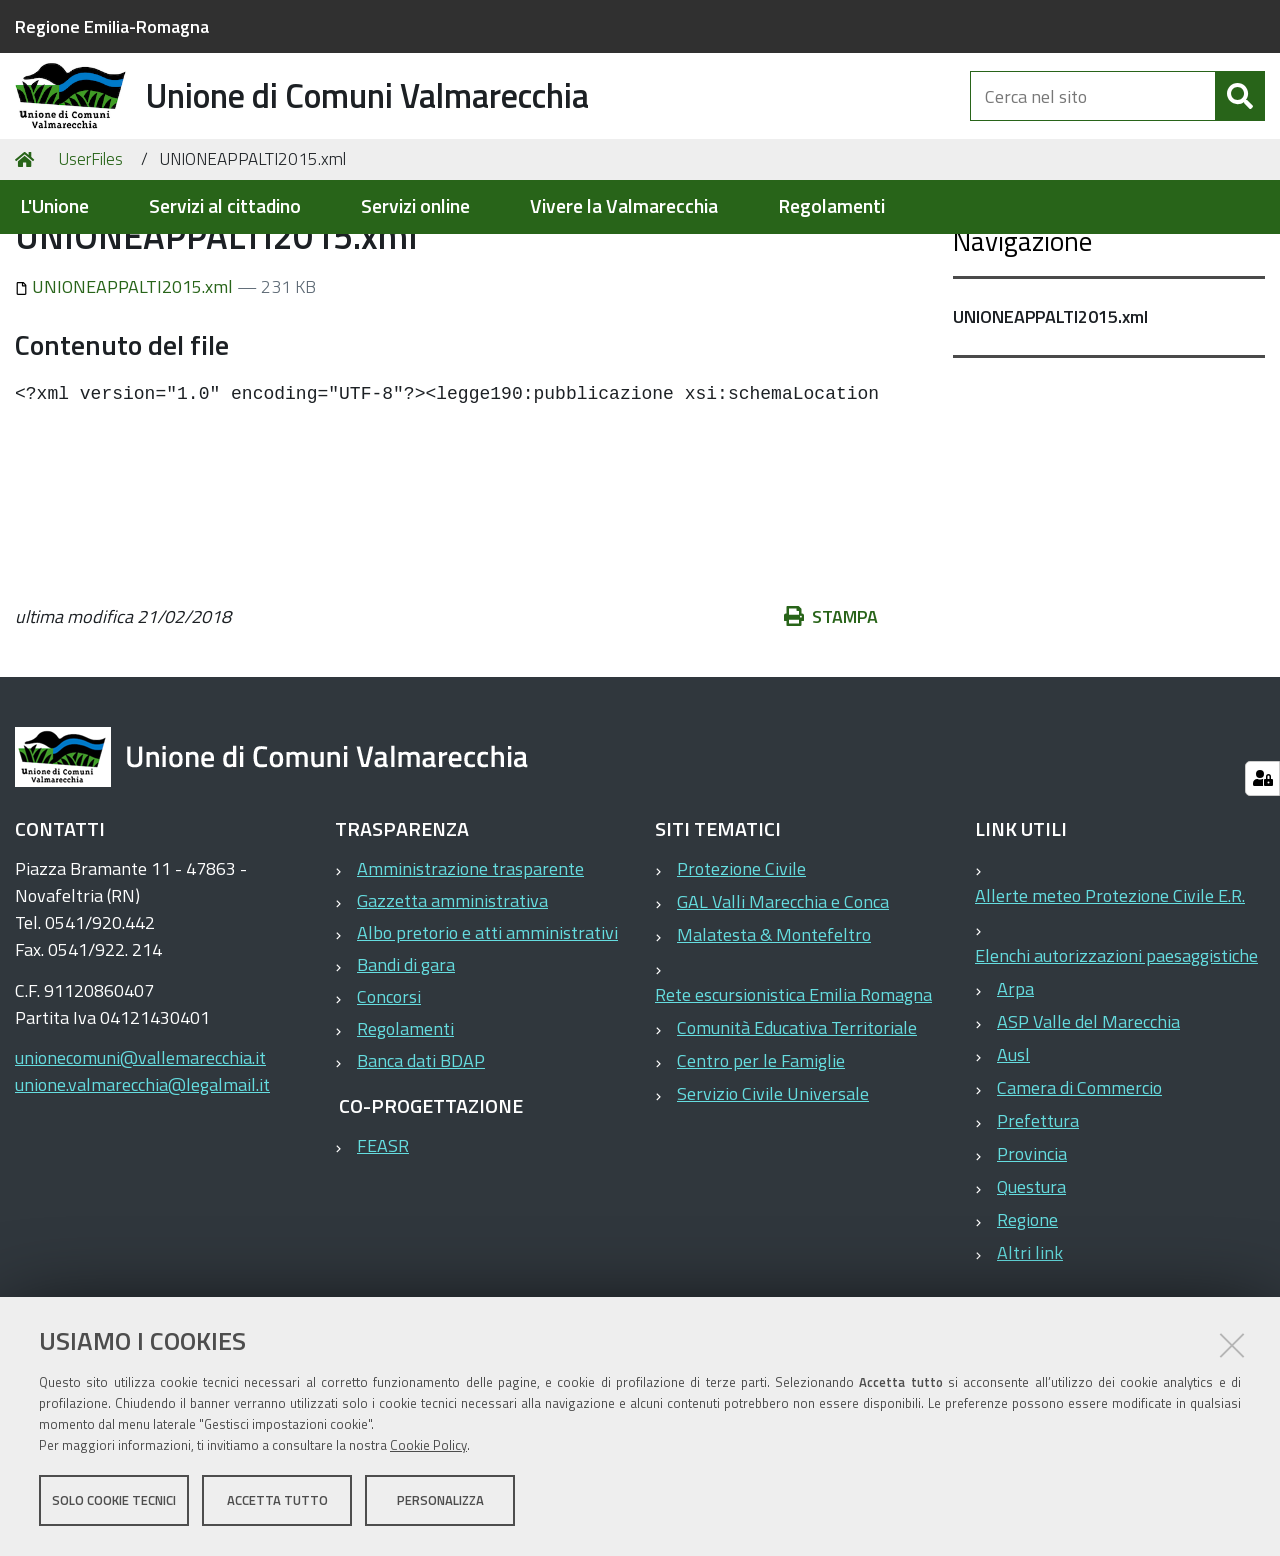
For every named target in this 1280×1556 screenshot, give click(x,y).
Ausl (1013, 1151)
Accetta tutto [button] (277, 1504)
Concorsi (389, 1093)
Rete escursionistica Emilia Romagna (793, 1091)
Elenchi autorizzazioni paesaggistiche (1116, 1052)
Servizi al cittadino (225, 206)
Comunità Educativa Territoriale (797, 1124)
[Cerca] (1240, 118)
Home (28, 256)
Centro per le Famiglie (761, 1157)
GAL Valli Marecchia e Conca (783, 998)
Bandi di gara (406, 1061)
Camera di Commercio (1079, 1184)
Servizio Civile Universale (773, 1190)
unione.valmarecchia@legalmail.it (142, 1181)
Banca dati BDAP (421, 1157)
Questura (1031, 1283)
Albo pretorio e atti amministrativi (487, 1029)
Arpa (1015, 1085)
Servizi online (415, 206)
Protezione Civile (741, 965)
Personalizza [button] (440, 1504)
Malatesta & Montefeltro (774, 1031)
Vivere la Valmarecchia (624, 206)
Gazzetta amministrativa (452, 997)
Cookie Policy (428, 1449)
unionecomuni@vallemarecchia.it (140, 1154)
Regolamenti (831, 206)
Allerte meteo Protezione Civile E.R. (1110, 992)
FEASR (383, 1242)
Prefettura (1038, 1217)
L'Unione (54, 206)
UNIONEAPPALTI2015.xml (126, 383)
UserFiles (90, 256)
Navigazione (1022, 337)
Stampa (831, 713)
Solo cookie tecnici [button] (114, 1504)
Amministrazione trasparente (470, 965)
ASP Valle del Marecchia (1088, 1118)
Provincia (1032, 1250)
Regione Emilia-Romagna (112, 26)
